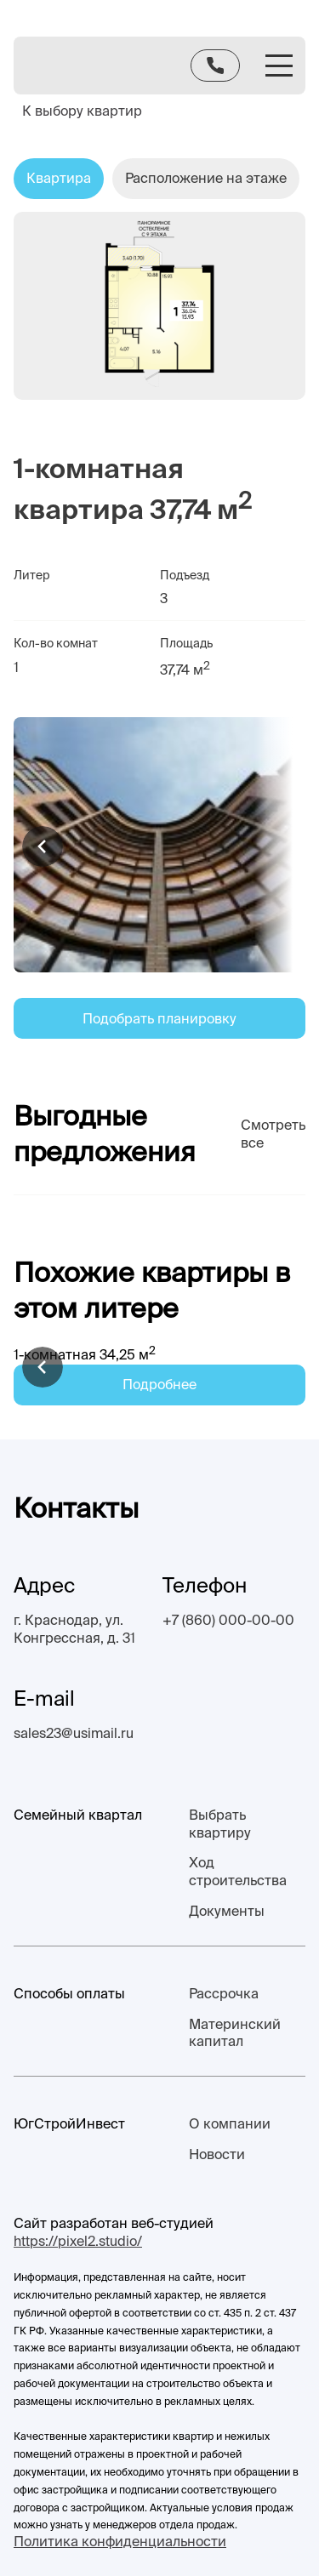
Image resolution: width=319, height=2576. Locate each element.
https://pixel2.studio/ (78, 2240)
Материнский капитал (235, 2032)
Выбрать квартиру (220, 1823)
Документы (227, 1910)
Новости (217, 2154)
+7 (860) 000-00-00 (228, 1619)
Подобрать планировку (159, 1018)
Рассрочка (224, 1993)
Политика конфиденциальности (120, 2541)
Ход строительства (238, 1871)
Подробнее (159, 1384)
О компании (230, 2123)
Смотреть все (273, 1133)
